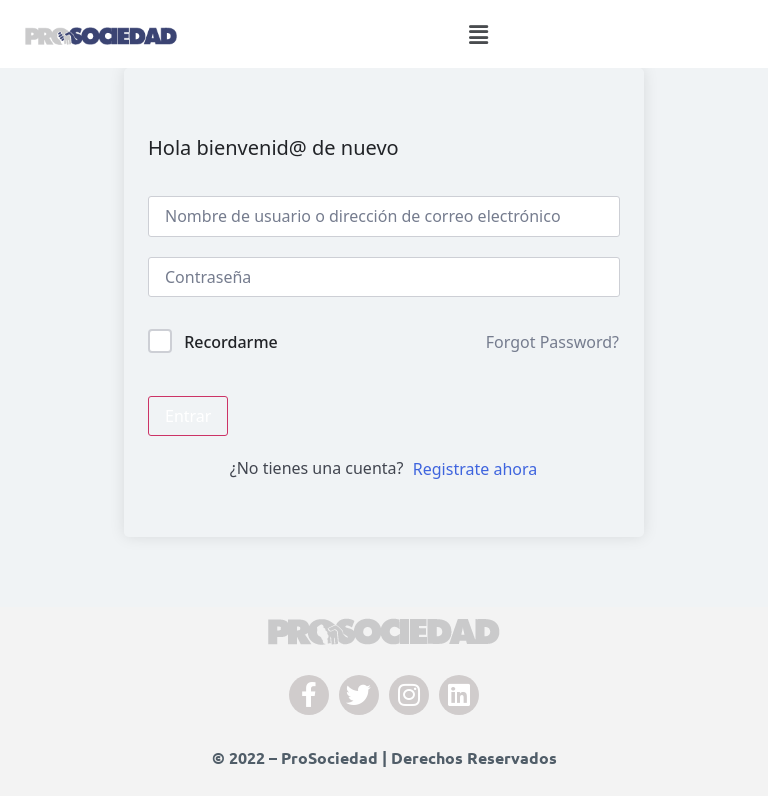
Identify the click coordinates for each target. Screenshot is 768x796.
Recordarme (231, 342)
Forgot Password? (552, 342)
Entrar (188, 416)
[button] (479, 34)
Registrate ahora (475, 469)
